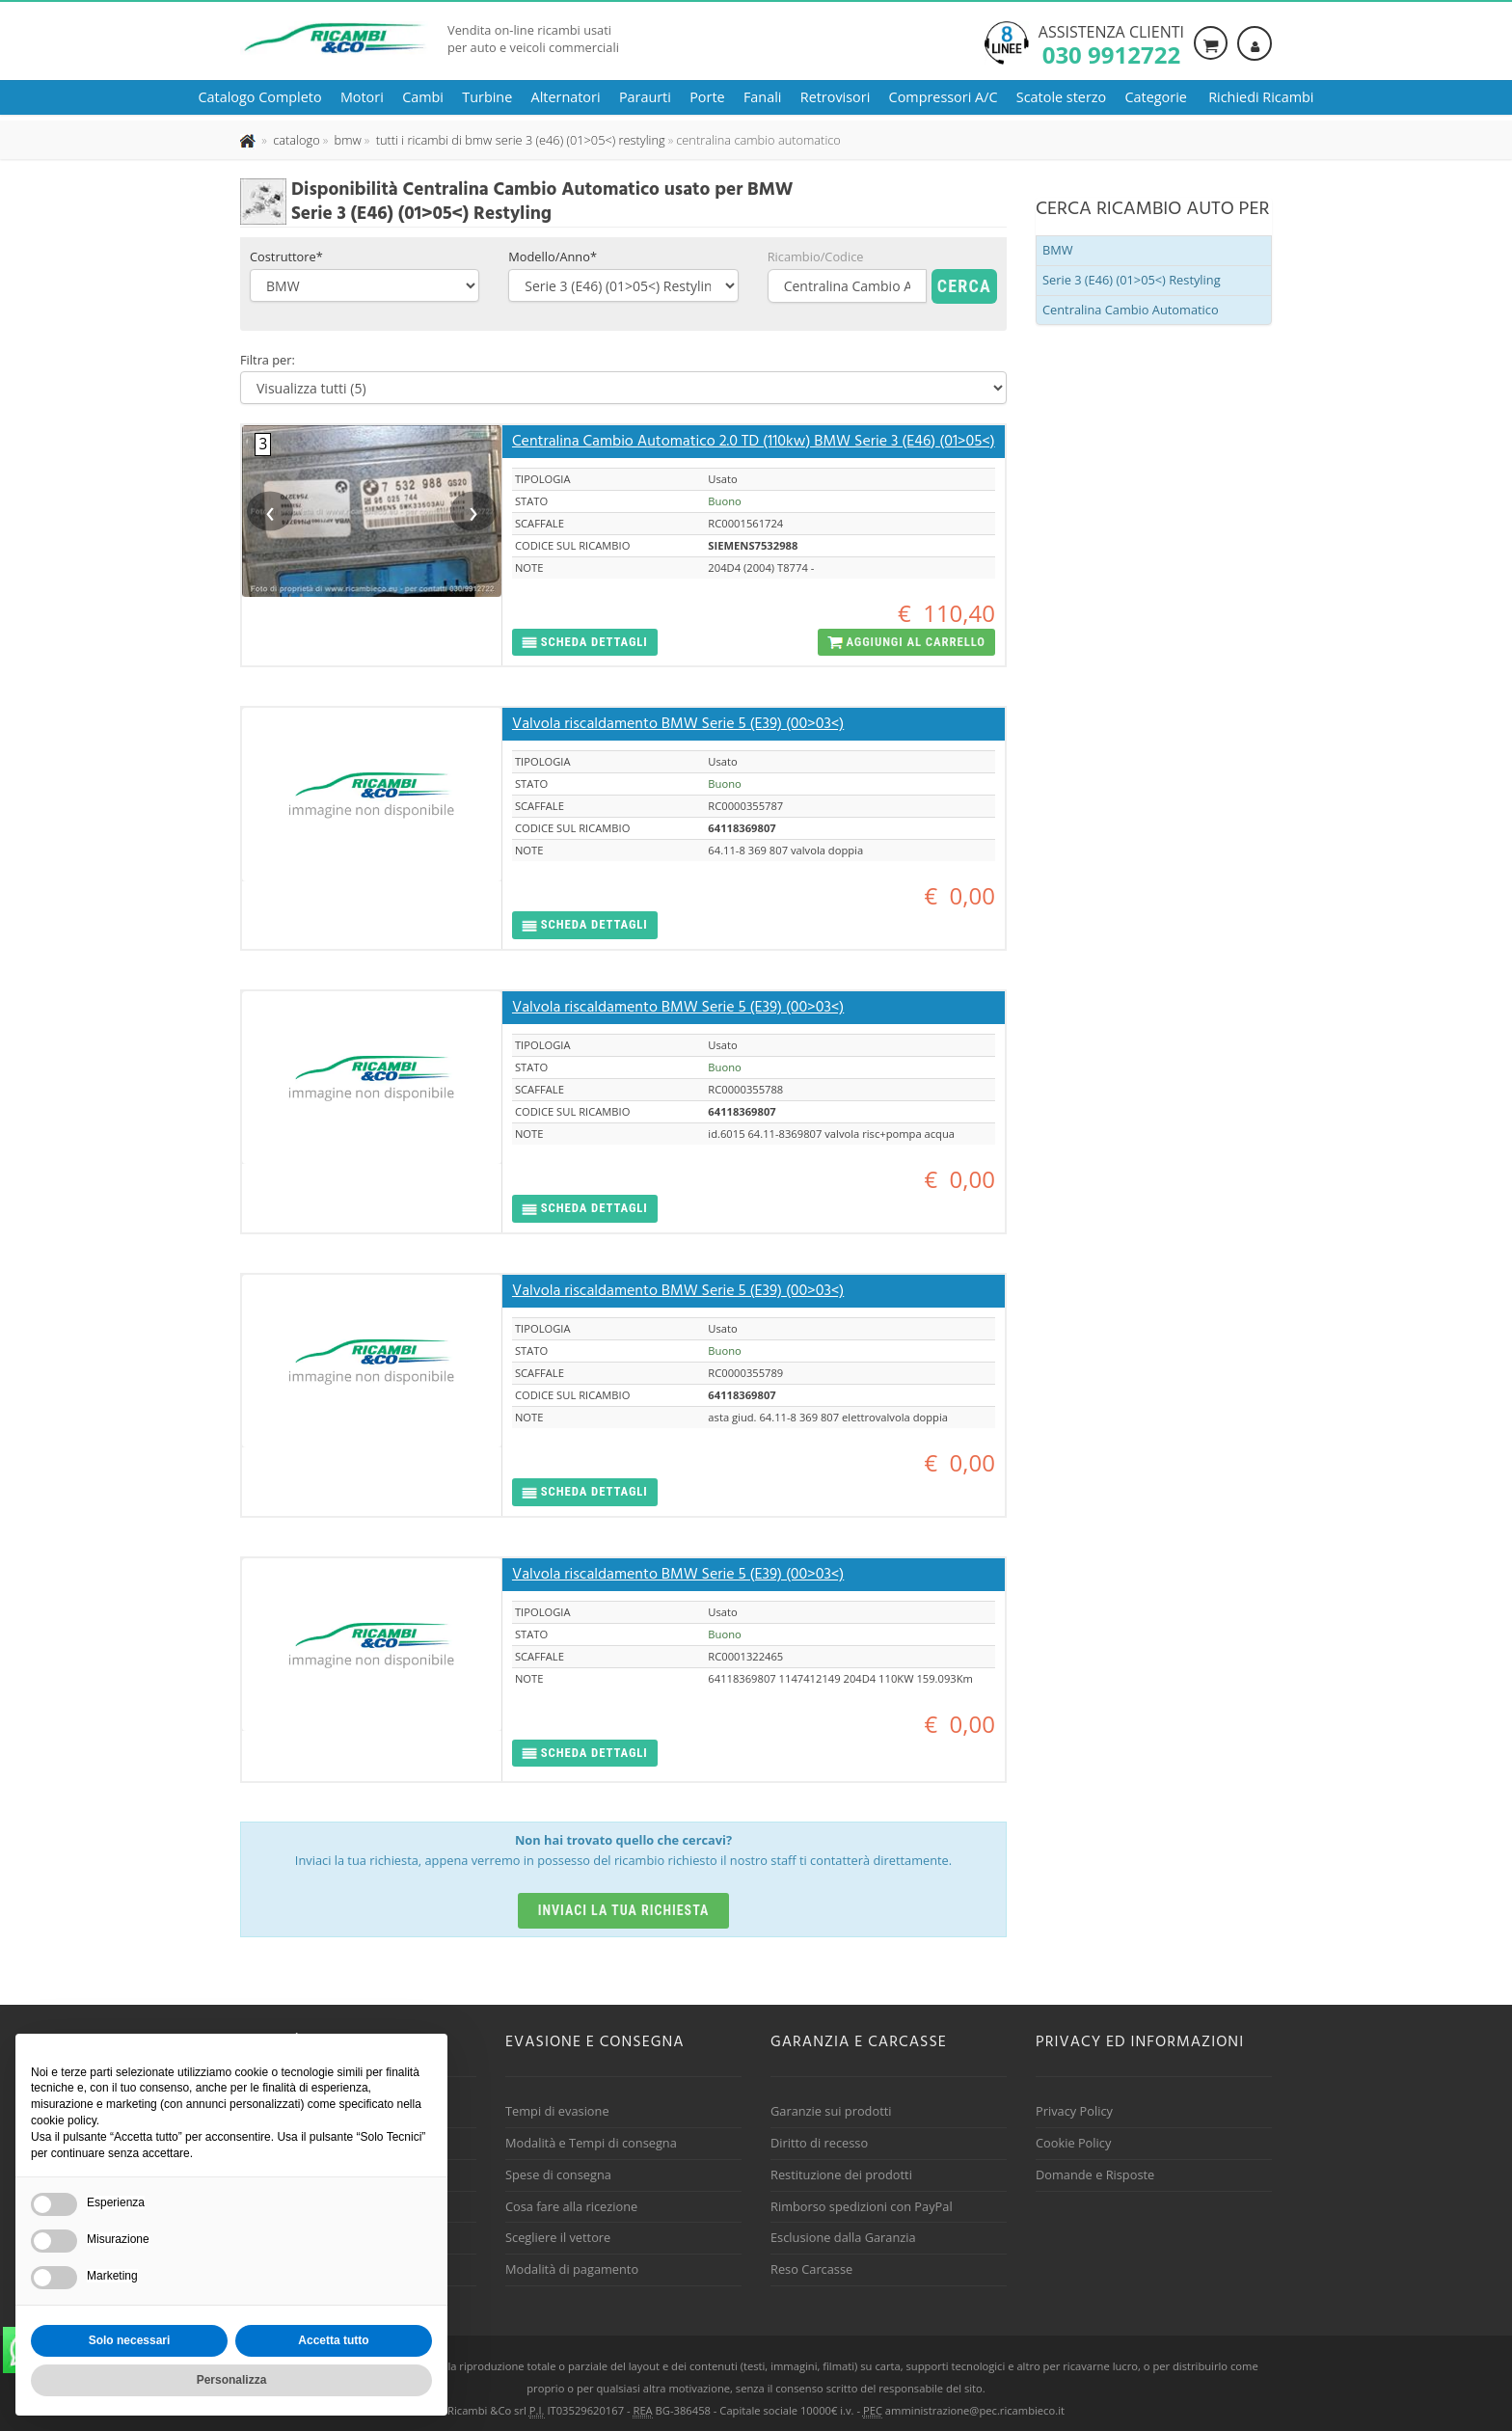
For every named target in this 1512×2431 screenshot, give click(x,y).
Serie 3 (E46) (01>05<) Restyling (1131, 279)
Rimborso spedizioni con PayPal (861, 2206)
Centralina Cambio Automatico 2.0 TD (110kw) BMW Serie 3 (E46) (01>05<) (753, 441)
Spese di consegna (558, 2174)
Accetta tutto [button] (333, 2340)
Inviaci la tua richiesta (624, 1910)
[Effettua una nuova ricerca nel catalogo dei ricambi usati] (295, 140)
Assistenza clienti (1111, 43)
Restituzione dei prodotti (841, 2174)
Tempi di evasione (557, 2111)
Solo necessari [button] (130, 2340)
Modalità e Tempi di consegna (591, 2142)
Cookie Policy (1073, 2142)
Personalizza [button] (232, 2380)
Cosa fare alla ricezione (571, 2206)
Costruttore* (286, 256)
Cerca (964, 286)
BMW (1057, 249)
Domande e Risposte (1095, 2174)
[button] (585, 643)
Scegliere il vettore (557, 2237)
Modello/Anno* (552, 256)
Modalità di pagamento (571, 2269)
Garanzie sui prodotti (830, 2111)
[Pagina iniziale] (249, 140)
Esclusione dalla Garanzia (843, 2237)
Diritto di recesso (819, 2142)
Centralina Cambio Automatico (1130, 309)
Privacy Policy (1074, 2111)
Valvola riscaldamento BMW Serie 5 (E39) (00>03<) (678, 724)
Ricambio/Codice (816, 256)
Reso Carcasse (811, 2269)
